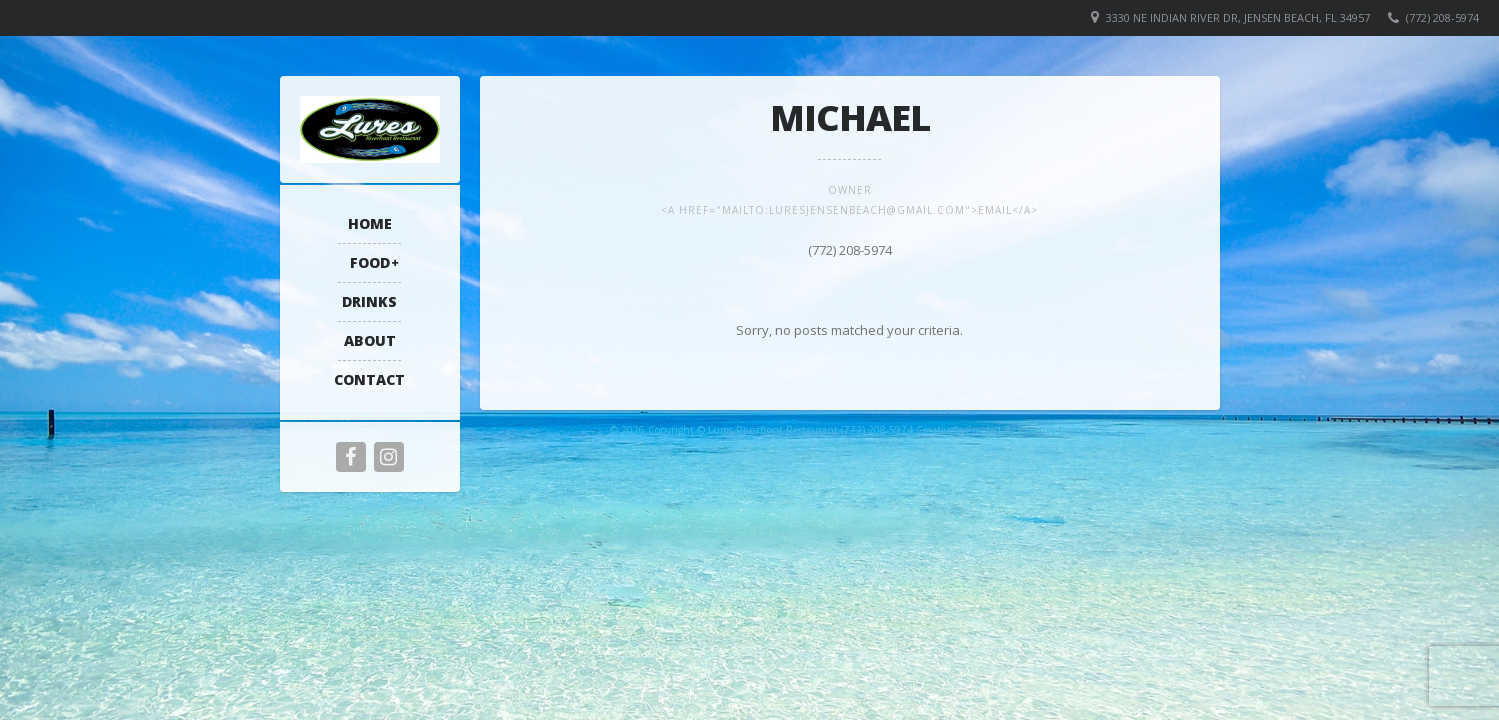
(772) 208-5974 (1442, 17)
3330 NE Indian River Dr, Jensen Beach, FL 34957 (1238, 17)
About (370, 340)
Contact (369, 379)
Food (370, 262)
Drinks (369, 301)
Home (370, 223)
